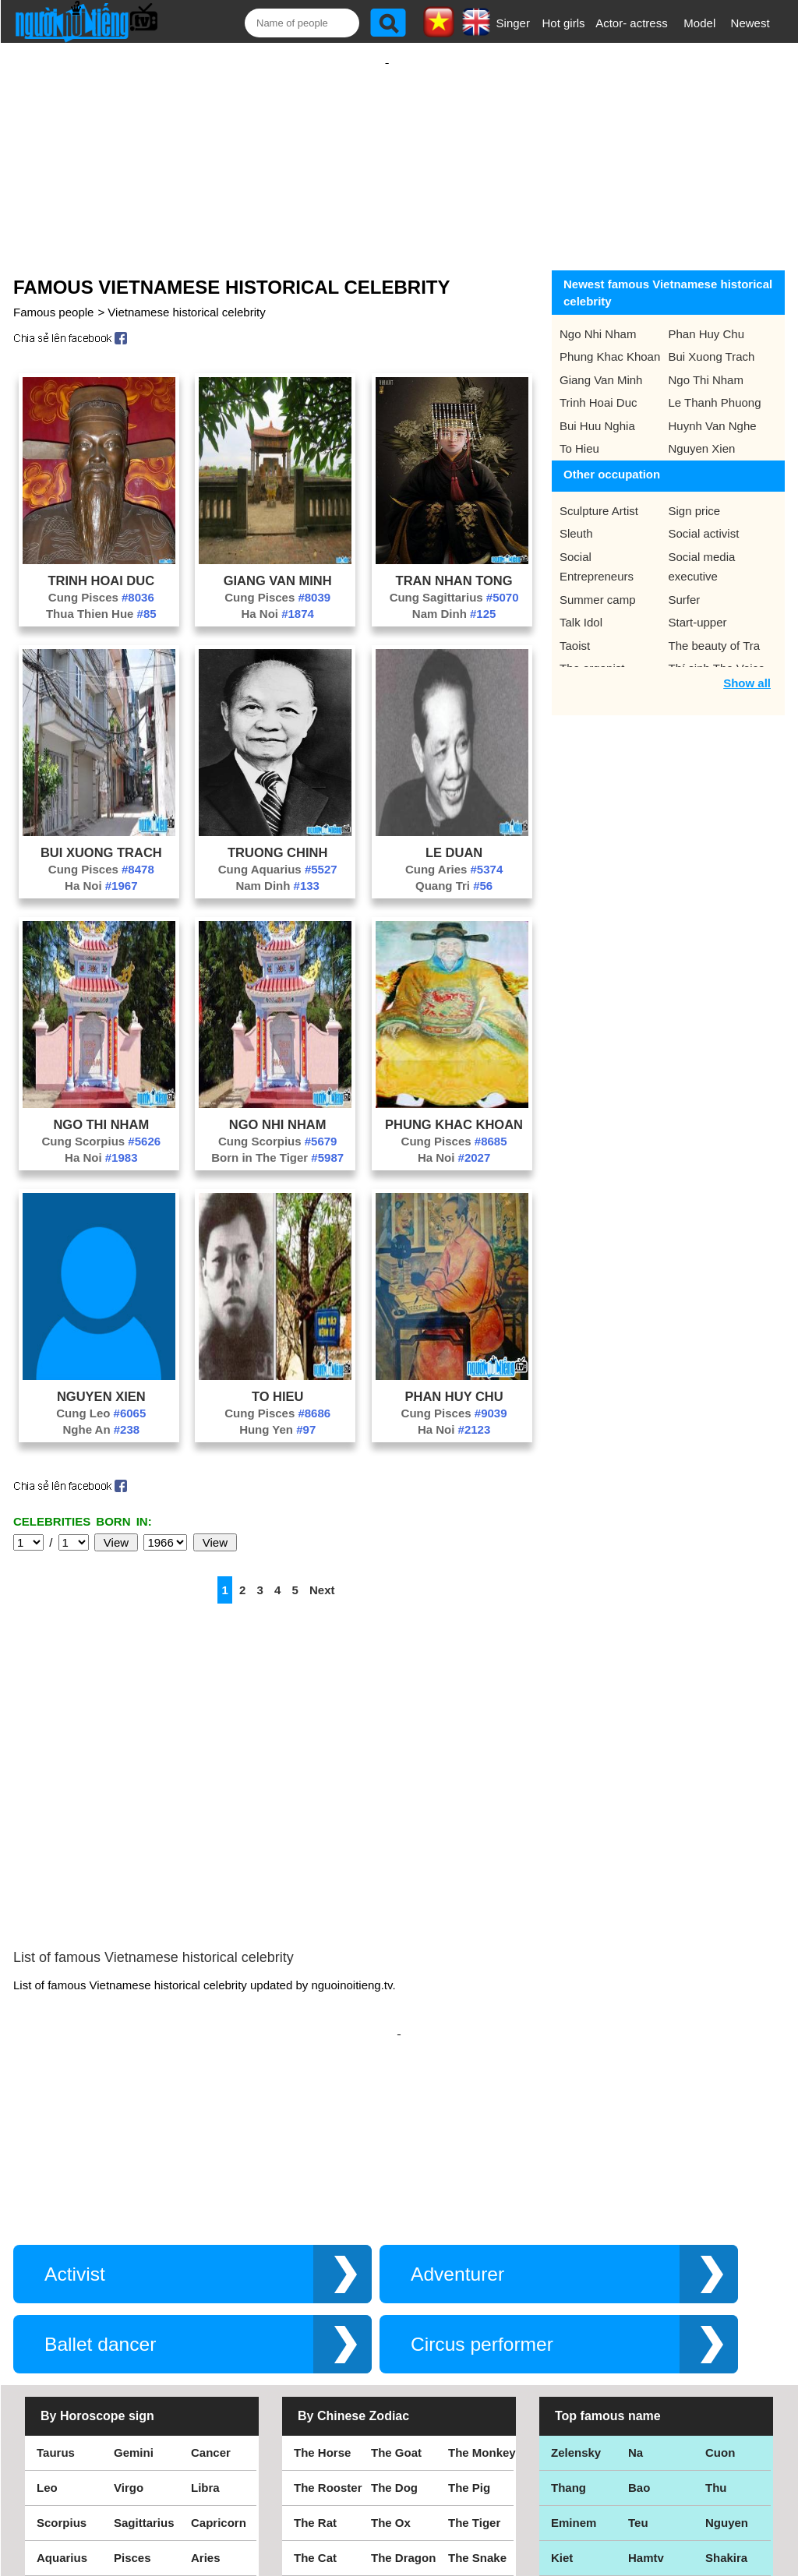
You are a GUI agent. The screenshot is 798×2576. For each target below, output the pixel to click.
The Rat (315, 2374)
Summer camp (598, 584)
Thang (568, 2339)
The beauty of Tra (715, 630)
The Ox (391, 2374)
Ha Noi (277, 598)
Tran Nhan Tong (454, 565)
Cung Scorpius (101, 1125)
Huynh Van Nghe (713, 410)
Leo (47, 2339)
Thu (716, 2339)
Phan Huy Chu (453, 1381)
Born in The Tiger (277, 1142)
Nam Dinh (454, 598)
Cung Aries (454, 853)
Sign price (695, 495)
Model (699, 23)
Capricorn (218, 2374)
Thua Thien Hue (101, 598)
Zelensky (576, 2304)
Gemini (134, 2304)
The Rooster (328, 2339)
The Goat (396, 2304)
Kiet (562, 2409)
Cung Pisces (101, 581)
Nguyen (726, 2374)
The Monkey (482, 2304)
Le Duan (453, 837)
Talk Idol (581, 606)
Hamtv (646, 2409)
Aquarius (62, 2409)
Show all (747, 667)
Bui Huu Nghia (597, 410)
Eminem (573, 2374)
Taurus (56, 2304)
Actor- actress (631, 23)
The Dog (394, 2339)
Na (635, 2304)
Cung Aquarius (277, 853)
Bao (639, 2339)
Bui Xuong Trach (101, 837)
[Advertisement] (387, 145)
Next (322, 1574)
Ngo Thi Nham (101, 1109)
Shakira (726, 2409)
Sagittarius (144, 2374)
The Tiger (474, 2374)
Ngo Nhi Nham (278, 1109)
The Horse (322, 2304)
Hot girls (563, 23)
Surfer (685, 584)
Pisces (132, 2409)
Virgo (128, 2339)
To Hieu (278, 1381)
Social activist (704, 517)
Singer (513, 23)
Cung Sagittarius (454, 581)
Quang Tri (454, 870)
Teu (638, 2374)
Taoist (575, 630)
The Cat (315, 2409)
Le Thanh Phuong (715, 386)
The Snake (477, 2409)
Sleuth (576, 517)
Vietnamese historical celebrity (186, 296)
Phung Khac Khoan (454, 1109)
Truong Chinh (277, 837)
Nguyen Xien (101, 1381)
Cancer (211, 2304)
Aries (206, 2409)
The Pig (469, 2339)
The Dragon (403, 2409)
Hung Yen (277, 1413)
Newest (750, 23)
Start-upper (698, 606)
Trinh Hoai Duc (101, 565)
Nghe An (100, 1413)
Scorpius (62, 2374)
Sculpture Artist (599, 495)
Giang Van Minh (278, 565)
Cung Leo (101, 1397)
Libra (205, 2339)
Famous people (53, 296)
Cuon (720, 2304)
